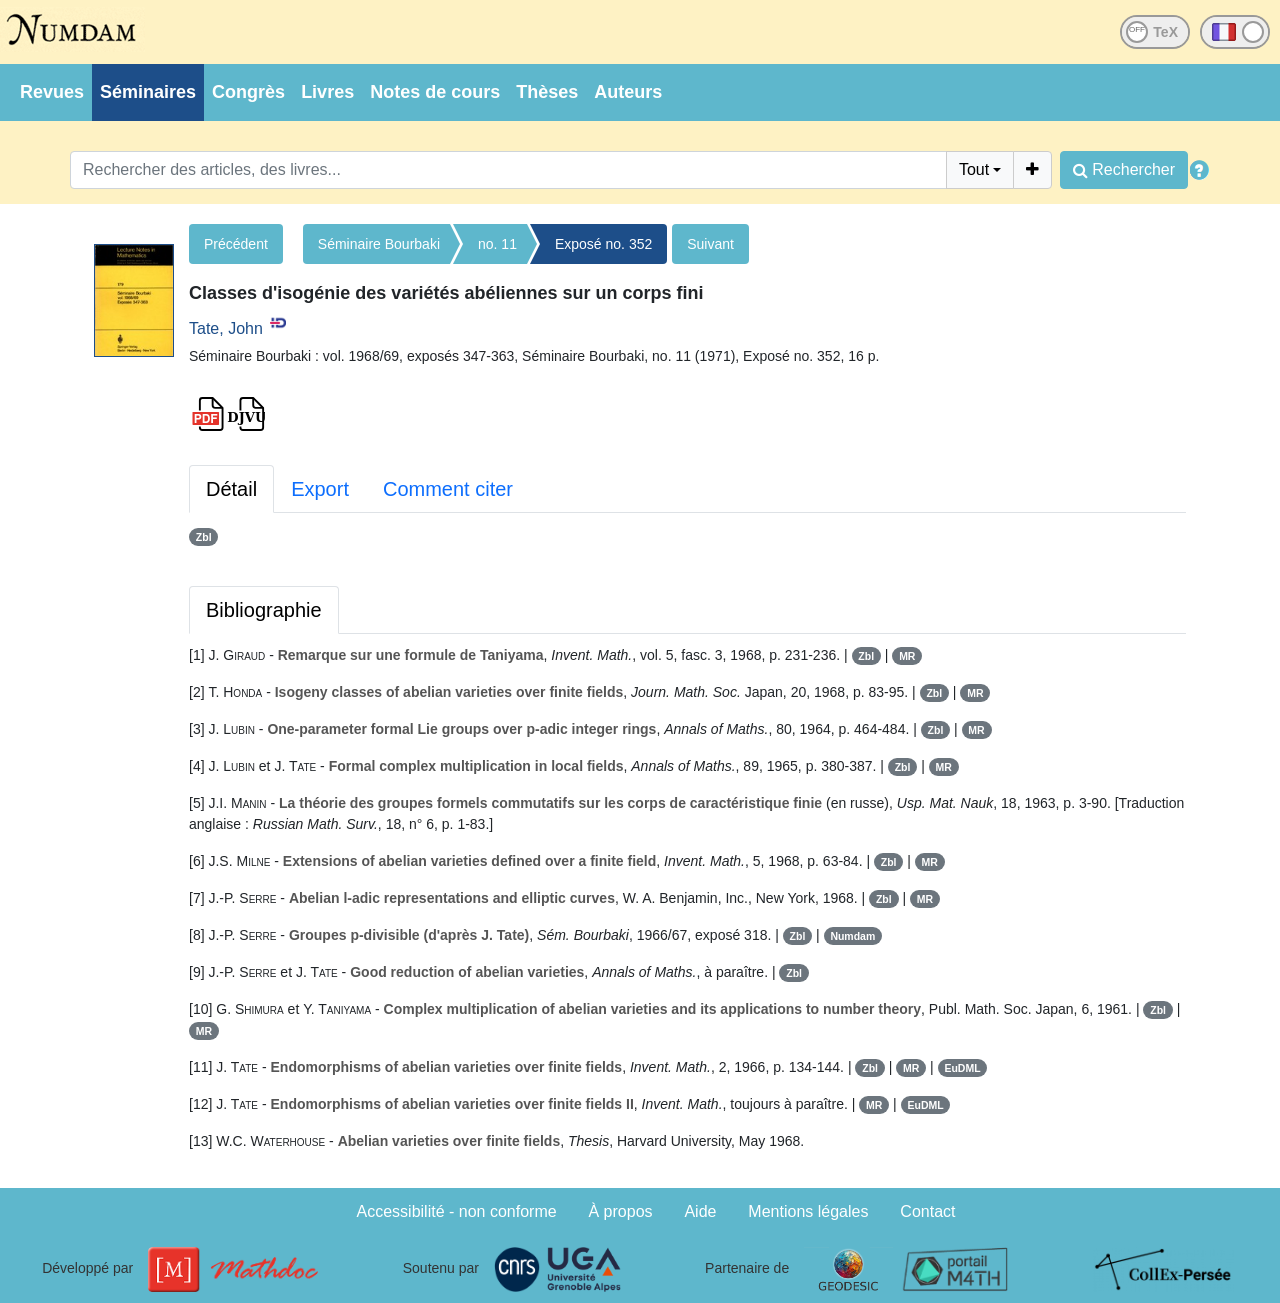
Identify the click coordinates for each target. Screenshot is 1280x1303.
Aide (700, 1211)
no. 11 (497, 244)
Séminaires (148, 92)
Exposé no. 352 (603, 244)
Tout (974, 169)
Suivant (710, 244)
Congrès (248, 92)
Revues (52, 92)
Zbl (204, 537)
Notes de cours (435, 92)
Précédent (236, 244)
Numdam (852, 936)
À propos (621, 1211)
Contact (927, 1211)
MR (907, 656)
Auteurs (628, 92)
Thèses (547, 92)
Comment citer (448, 489)
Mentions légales (808, 1211)
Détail (231, 489)
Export (320, 489)
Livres (327, 92)
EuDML (962, 1068)
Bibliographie (264, 610)
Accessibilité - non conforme (457, 1211)
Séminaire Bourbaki (379, 244)
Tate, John (226, 328)
